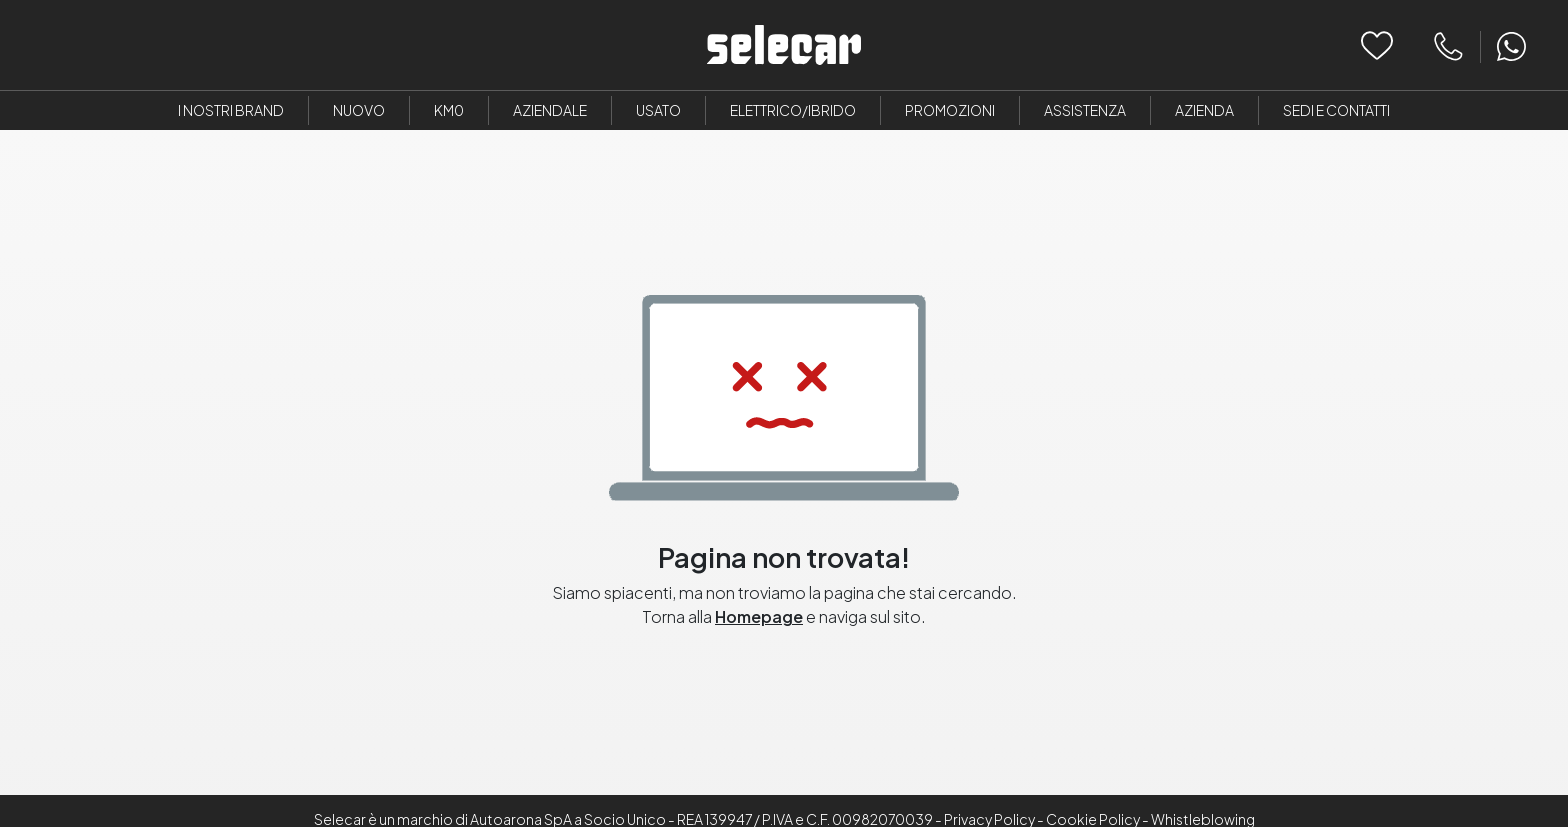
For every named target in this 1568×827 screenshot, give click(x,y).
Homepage (759, 616)
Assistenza (1085, 110)
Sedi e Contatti (1336, 110)
